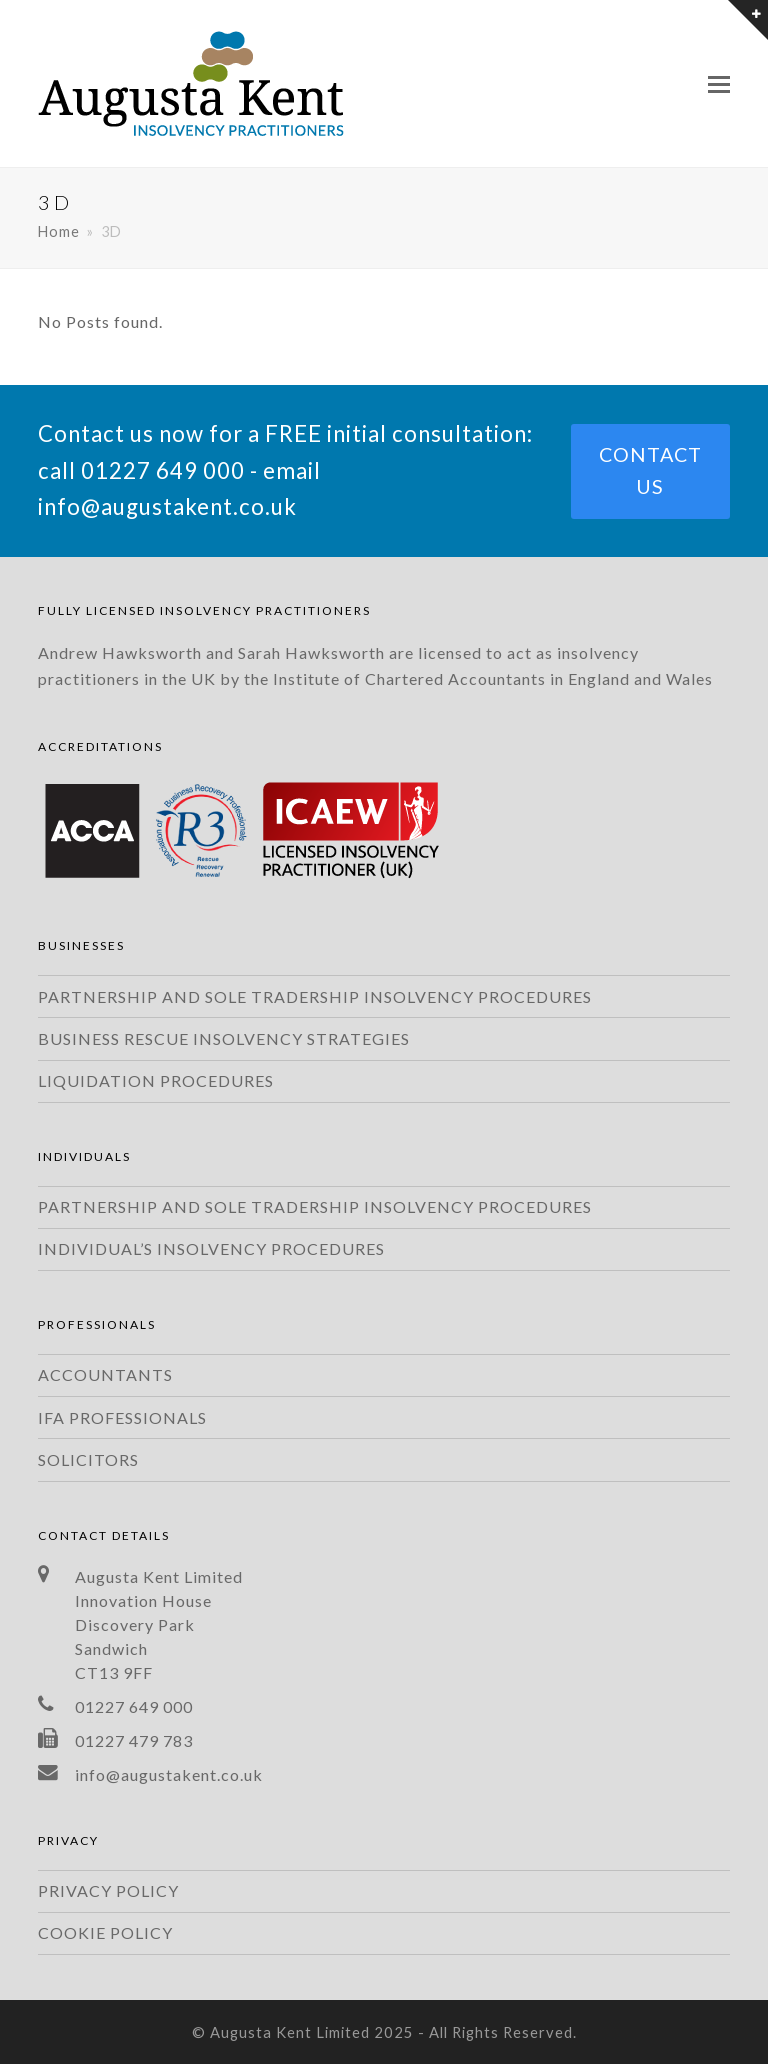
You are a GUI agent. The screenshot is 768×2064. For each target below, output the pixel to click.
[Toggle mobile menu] (719, 84)
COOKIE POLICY (105, 1932)
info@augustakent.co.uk (167, 506)
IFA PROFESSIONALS (122, 1417)
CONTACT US (650, 471)
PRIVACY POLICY (108, 1890)
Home (59, 231)
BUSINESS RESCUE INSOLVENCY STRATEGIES (224, 1038)
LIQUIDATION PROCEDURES (156, 1080)
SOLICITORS (88, 1459)
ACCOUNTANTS (105, 1374)
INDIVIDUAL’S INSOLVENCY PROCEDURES (211, 1248)
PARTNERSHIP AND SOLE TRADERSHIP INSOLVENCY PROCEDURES (315, 996)
